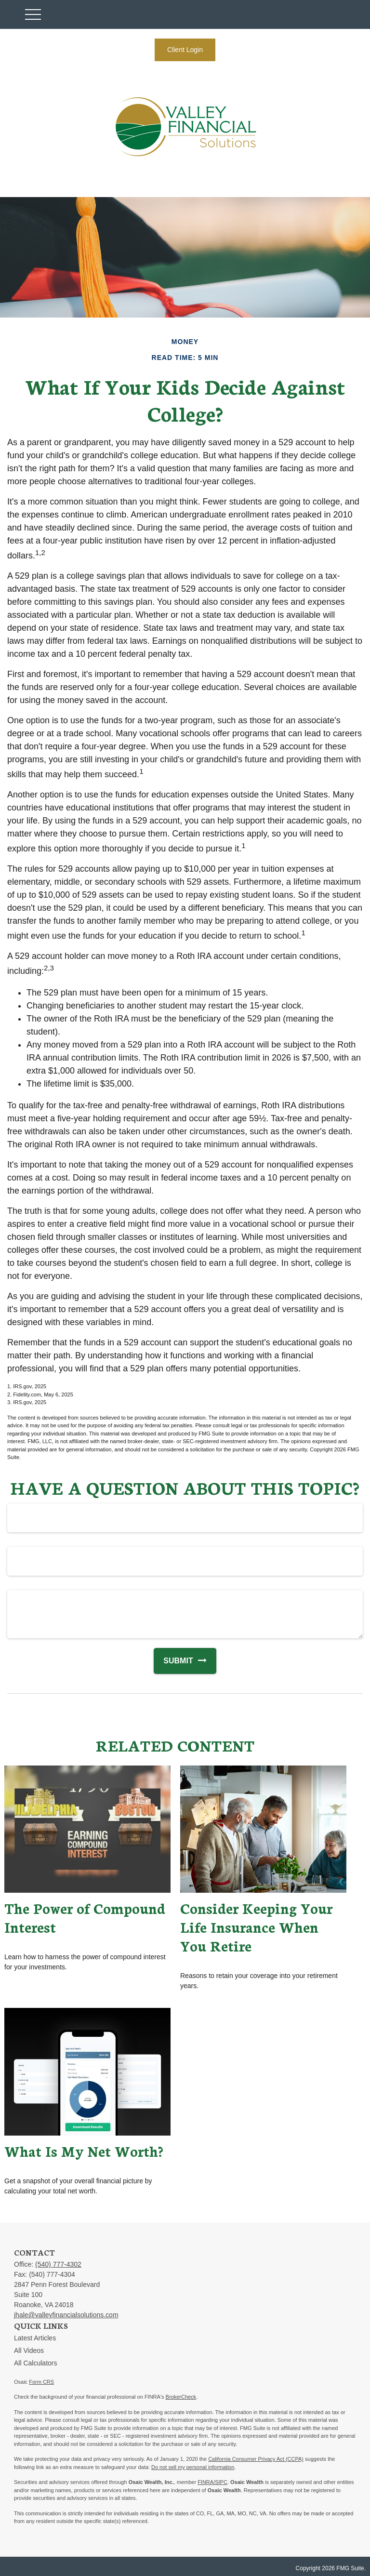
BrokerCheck (181, 2397)
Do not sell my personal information (192, 2467)
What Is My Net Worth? (83, 2151)
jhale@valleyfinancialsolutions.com (66, 2315)
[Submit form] (173, 1661)
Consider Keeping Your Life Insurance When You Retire (256, 1926)
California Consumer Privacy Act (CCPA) (256, 2459)
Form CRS (41, 2382)
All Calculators (35, 2363)
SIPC (221, 2482)
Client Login (185, 49)
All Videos (29, 2350)
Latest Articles (35, 2338)
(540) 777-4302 (58, 2264)
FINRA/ (206, 2482)
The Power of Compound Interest (84, 1917)
